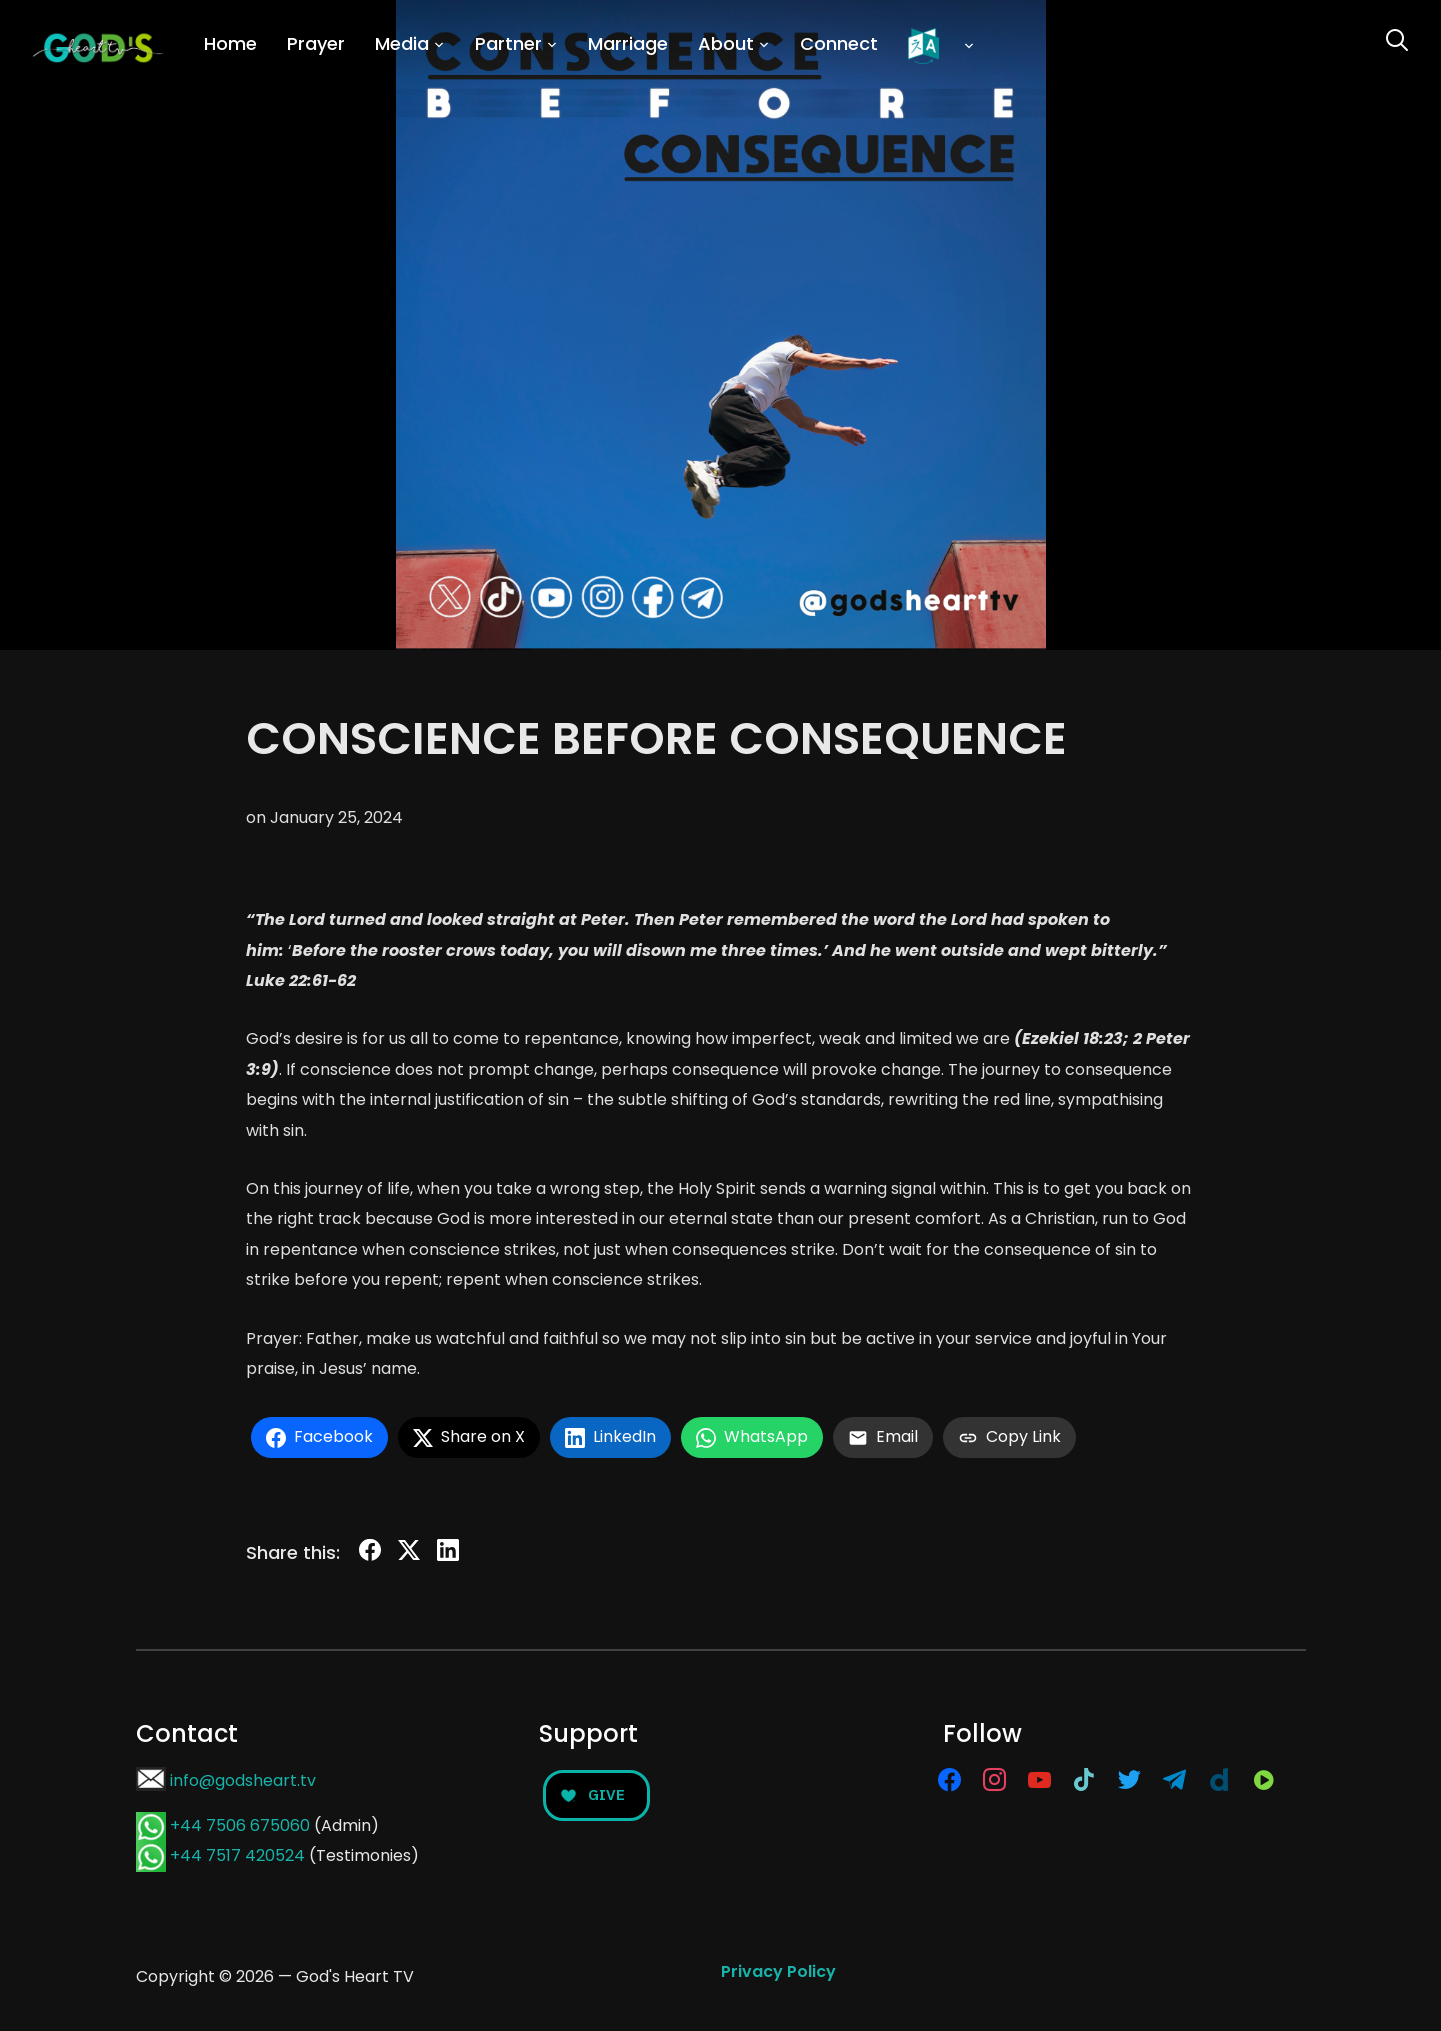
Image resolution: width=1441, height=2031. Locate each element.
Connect (839, 43)
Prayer (316, 43)
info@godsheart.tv (243, 1780)
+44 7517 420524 (237, 1855)
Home (230, 43)
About (726, 43)
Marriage (628, 43)
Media (402, 43)
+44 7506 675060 (240, 1825)
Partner (508, 43)
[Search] (1397, 38)
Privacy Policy (778, 1971)
